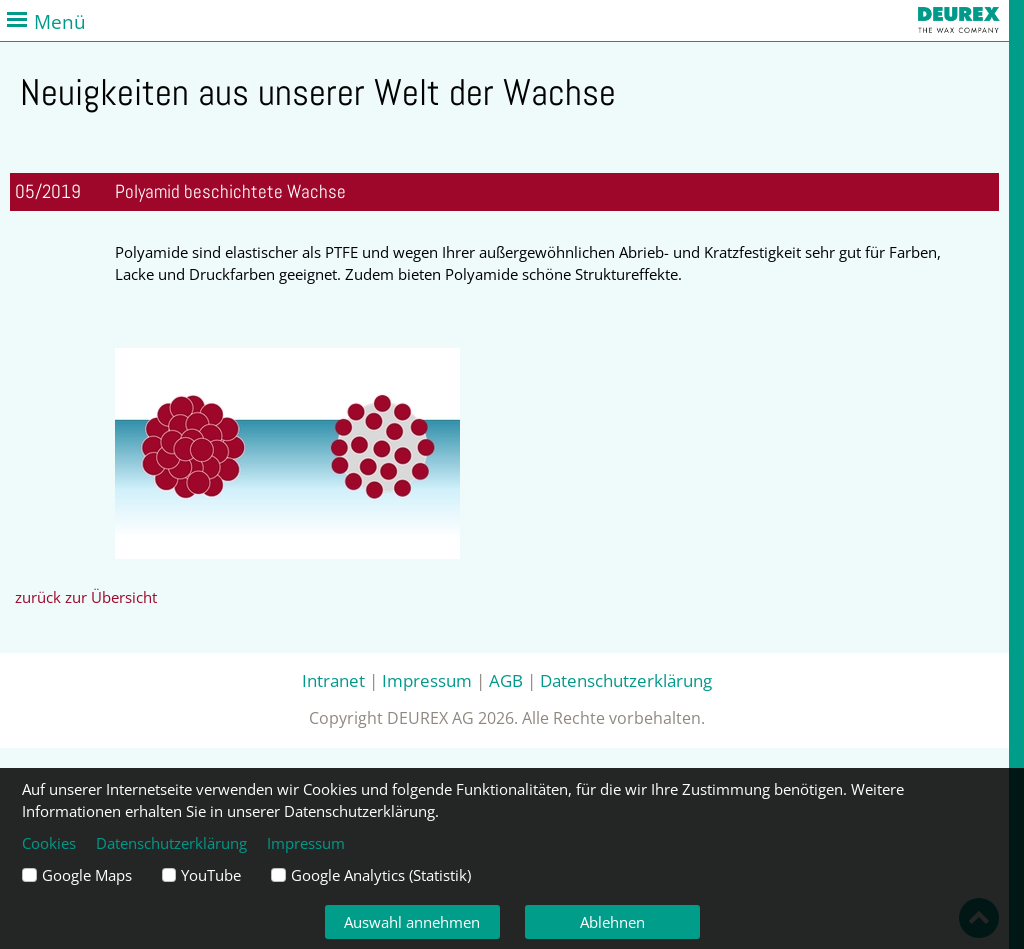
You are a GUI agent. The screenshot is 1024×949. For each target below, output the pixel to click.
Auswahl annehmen (412, 922)
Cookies (49, 843)
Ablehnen (612, 922)
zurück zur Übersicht (86, 597)
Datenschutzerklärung (626, 680)
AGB (506, 680)
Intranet (333, 680)
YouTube (211, 875)
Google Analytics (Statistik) (381, 875)
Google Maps (87, 875)
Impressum (427, 680)
